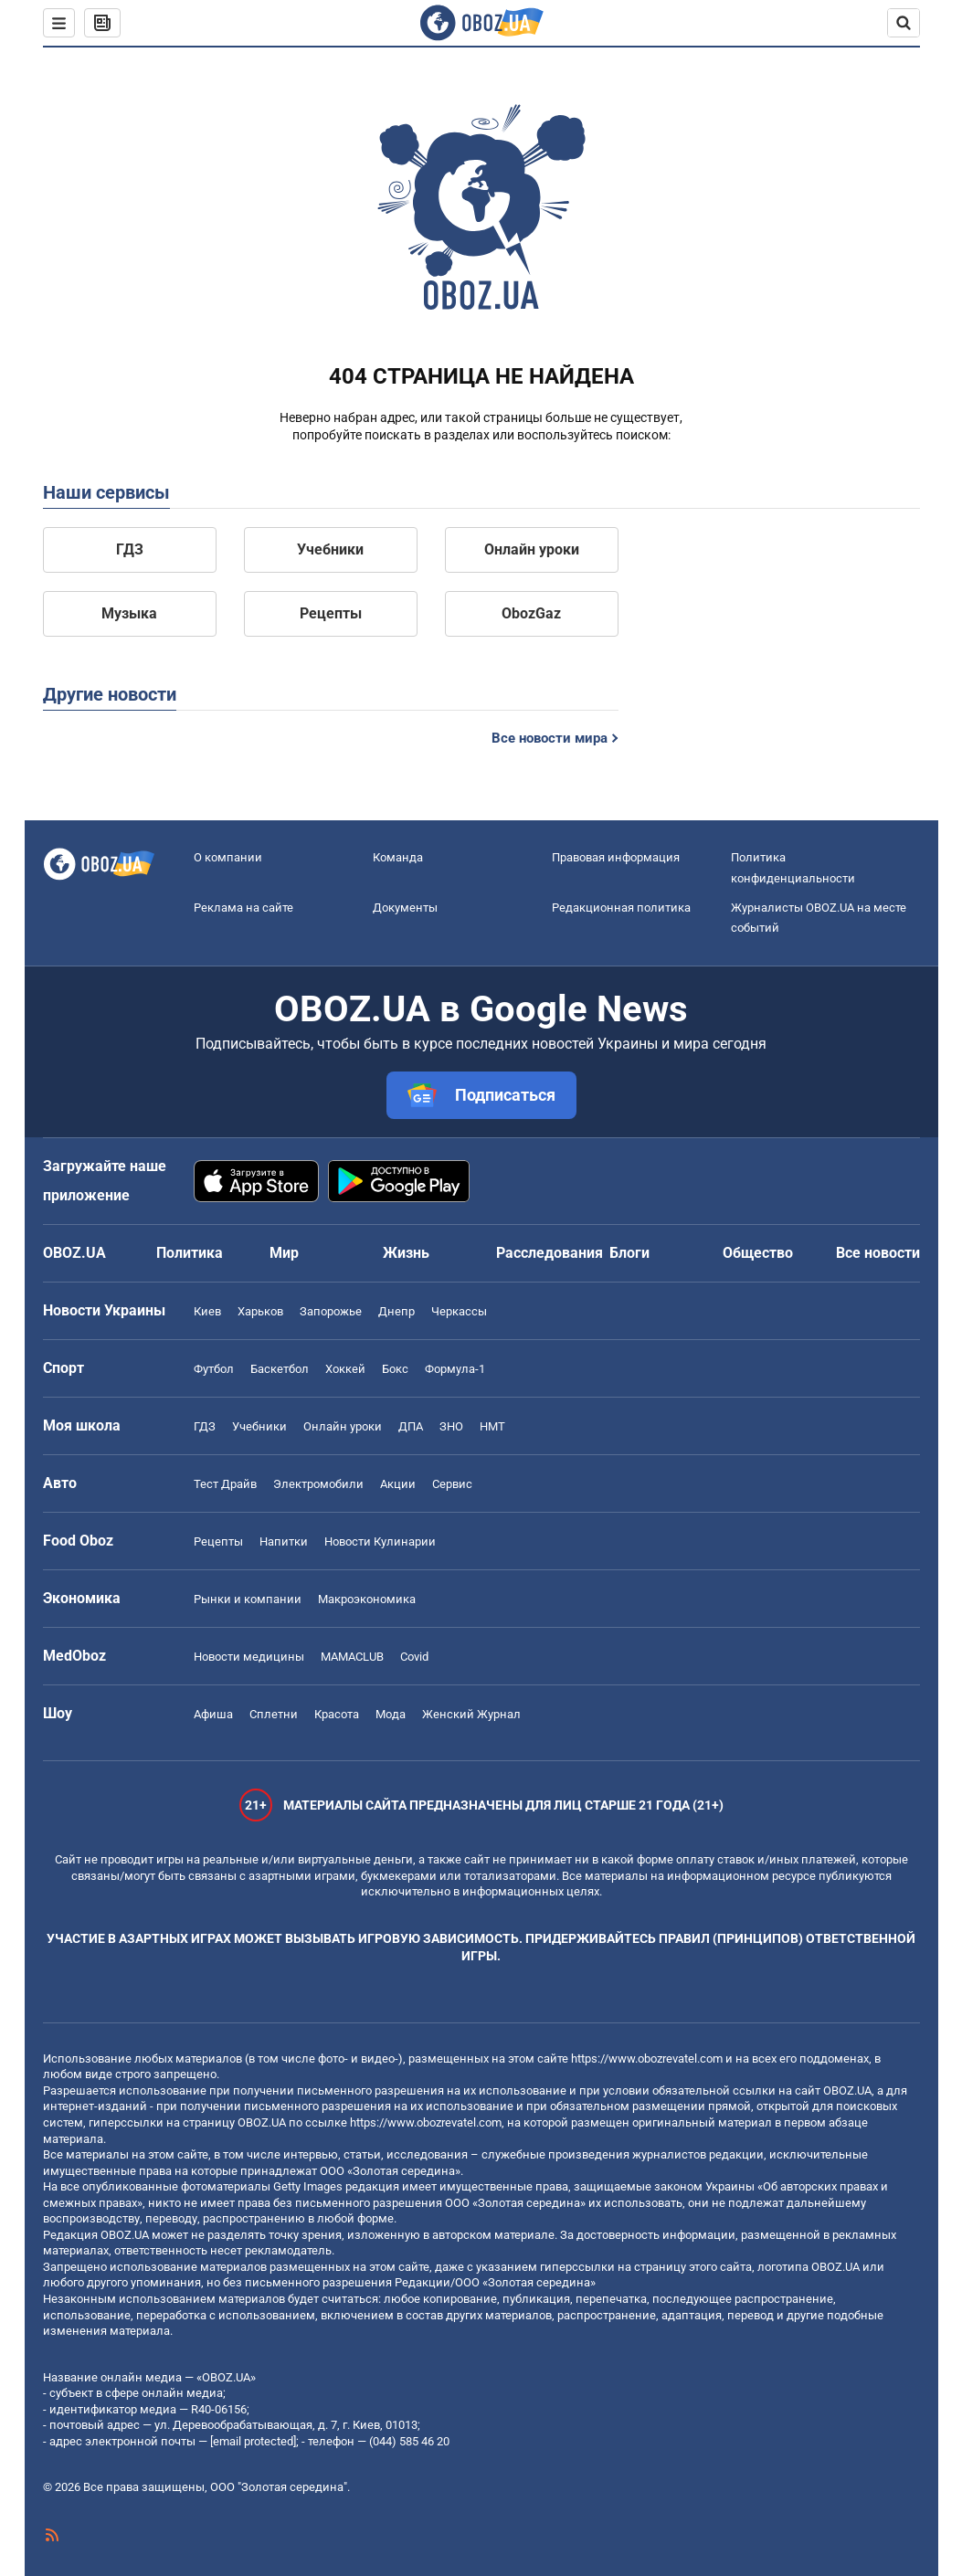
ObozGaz (531, 613)
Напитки (283, 1541)
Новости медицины (249, 1656)
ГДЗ (129, 549)
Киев (207, 1311)
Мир (284, 1253)
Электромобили (318, 1484)
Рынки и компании (247, 1599)
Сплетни (273, 1714)
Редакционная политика (621, 907)
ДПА (410, 1426)
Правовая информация (616, 857)
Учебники (330, 549)
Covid (414, 1656)
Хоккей (345, 1369)
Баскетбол (279, 1369)
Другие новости (109, 694)
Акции (398, 1484)
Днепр (396, 1311)
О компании (228, 857)
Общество (758, 1253)
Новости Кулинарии (380, 1541)
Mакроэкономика (367, 1599)
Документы (405, 907)
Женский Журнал (471, 1714)
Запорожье (331, 1311)
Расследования (549, 1253)
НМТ (492, 1426)
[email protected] (253, 2441)
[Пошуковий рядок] (903, 23)
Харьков (260, 1311)
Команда (398, 857)
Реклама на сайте (243, 907)
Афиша (213, 1714)
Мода (390, 1714)
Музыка (129, 613)
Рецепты (331, 613)
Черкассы (459, 1311)
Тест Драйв (225, 1484)
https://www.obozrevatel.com (647, 2058)
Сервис (452, 1484)
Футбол (214, 1369)
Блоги (629, 1253)
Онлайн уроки (531, 549)
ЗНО (451, 1426)
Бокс (395, 1369)
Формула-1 (455, 1369)
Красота (336, 1714)
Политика (189, 1253)
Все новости (878, 1253)
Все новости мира (550, 738)
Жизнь (406, 1253)
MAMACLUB (352, 1656)
